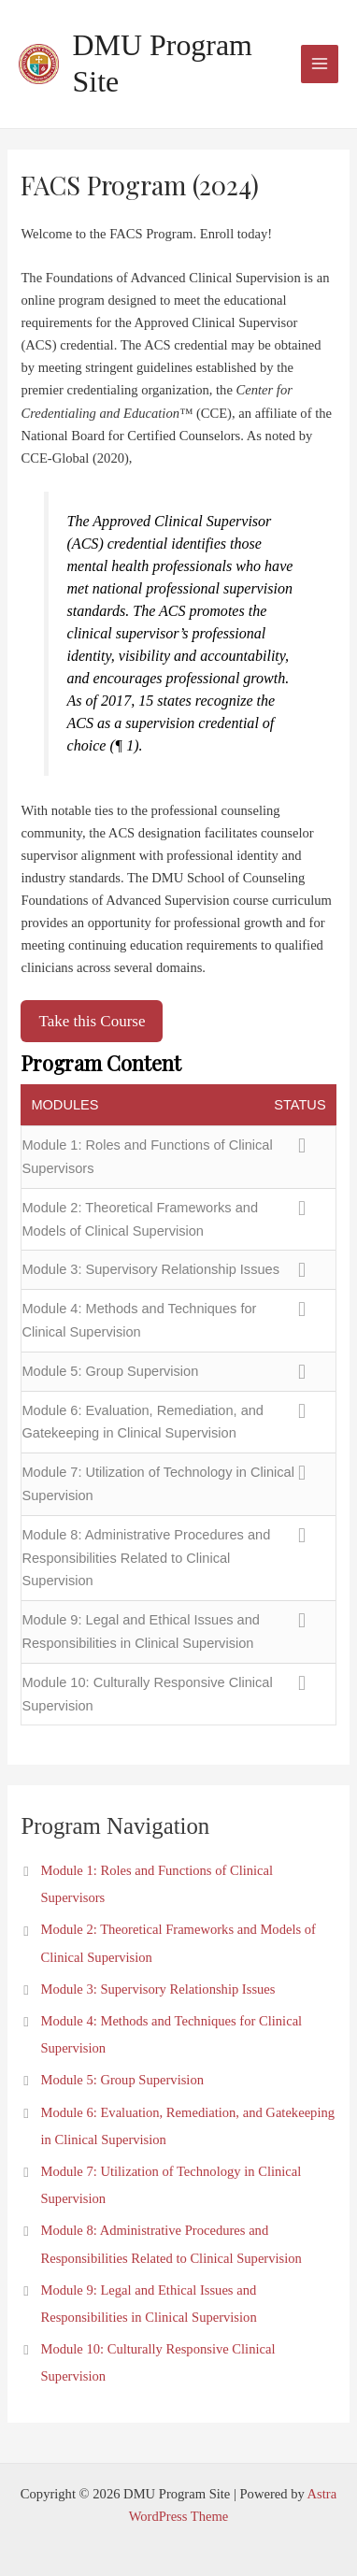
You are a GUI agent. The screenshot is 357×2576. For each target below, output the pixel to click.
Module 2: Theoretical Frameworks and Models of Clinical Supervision (139, 1219)
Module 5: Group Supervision (109, 1371)
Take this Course (91, 1021)
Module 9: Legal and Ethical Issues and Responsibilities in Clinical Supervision (140, 1631)
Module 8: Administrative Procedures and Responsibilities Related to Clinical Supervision (145, 1558)
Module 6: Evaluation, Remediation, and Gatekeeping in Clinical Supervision (142, 1422)
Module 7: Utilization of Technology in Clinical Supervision (157, 1484)
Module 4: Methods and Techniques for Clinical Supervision (138, 1320)
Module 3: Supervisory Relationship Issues (150, 1269)
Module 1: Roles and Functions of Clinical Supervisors (146, 1157)
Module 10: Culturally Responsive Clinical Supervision (146, 1694)
